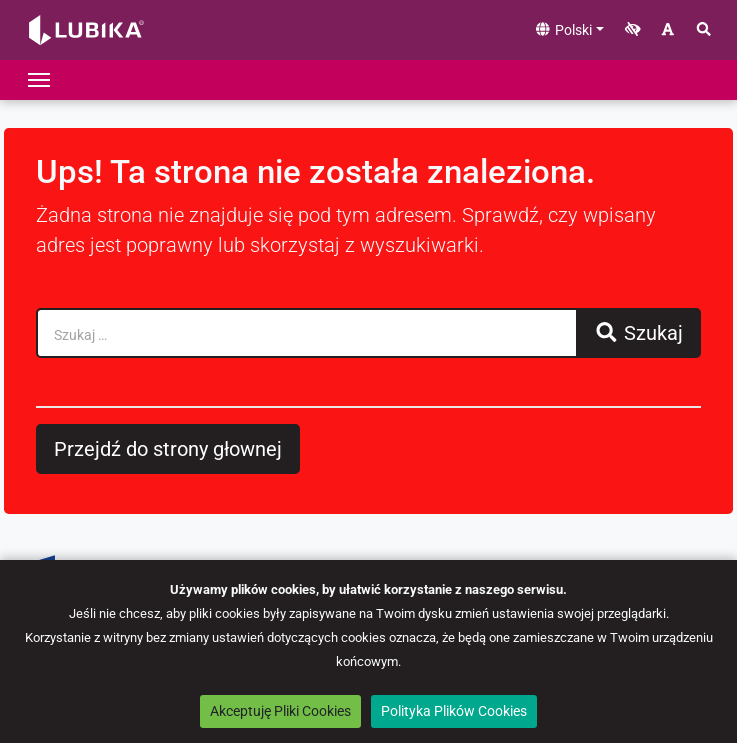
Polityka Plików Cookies (454, 711)
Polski (563, 30)
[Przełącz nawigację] (39, 80)
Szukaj (638, 333)
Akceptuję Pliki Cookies (280, 711)
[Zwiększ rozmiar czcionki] (668, 30)
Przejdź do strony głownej (168, 449)
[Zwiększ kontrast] (633, 30)
